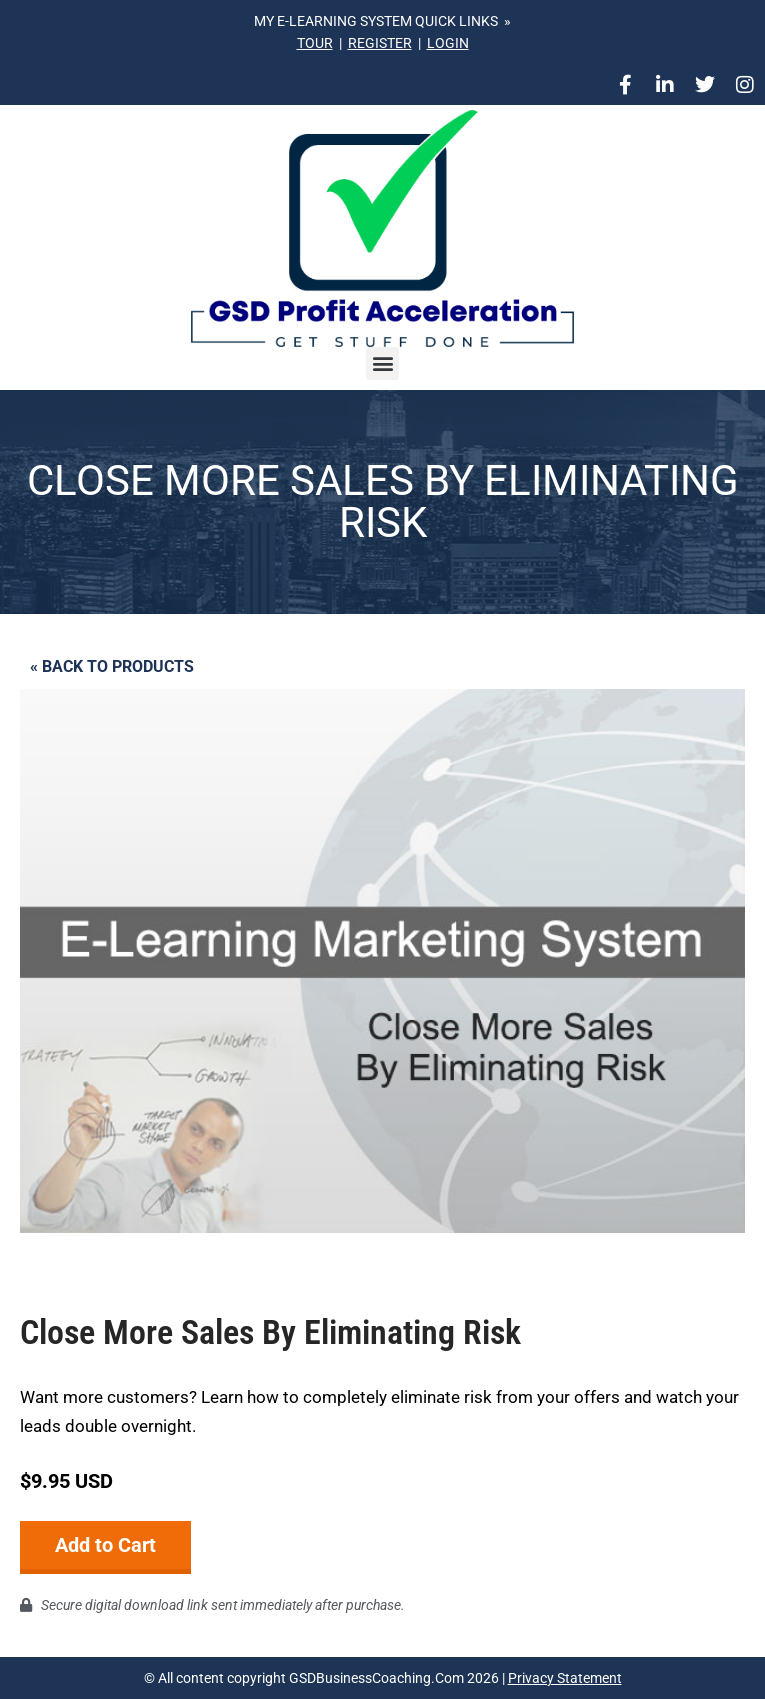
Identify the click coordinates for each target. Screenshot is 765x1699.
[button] (382, 363)
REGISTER (380, 43)
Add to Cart (105, 1545)
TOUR (315, 43)
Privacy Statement (565, 1678)
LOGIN (448, 43)
